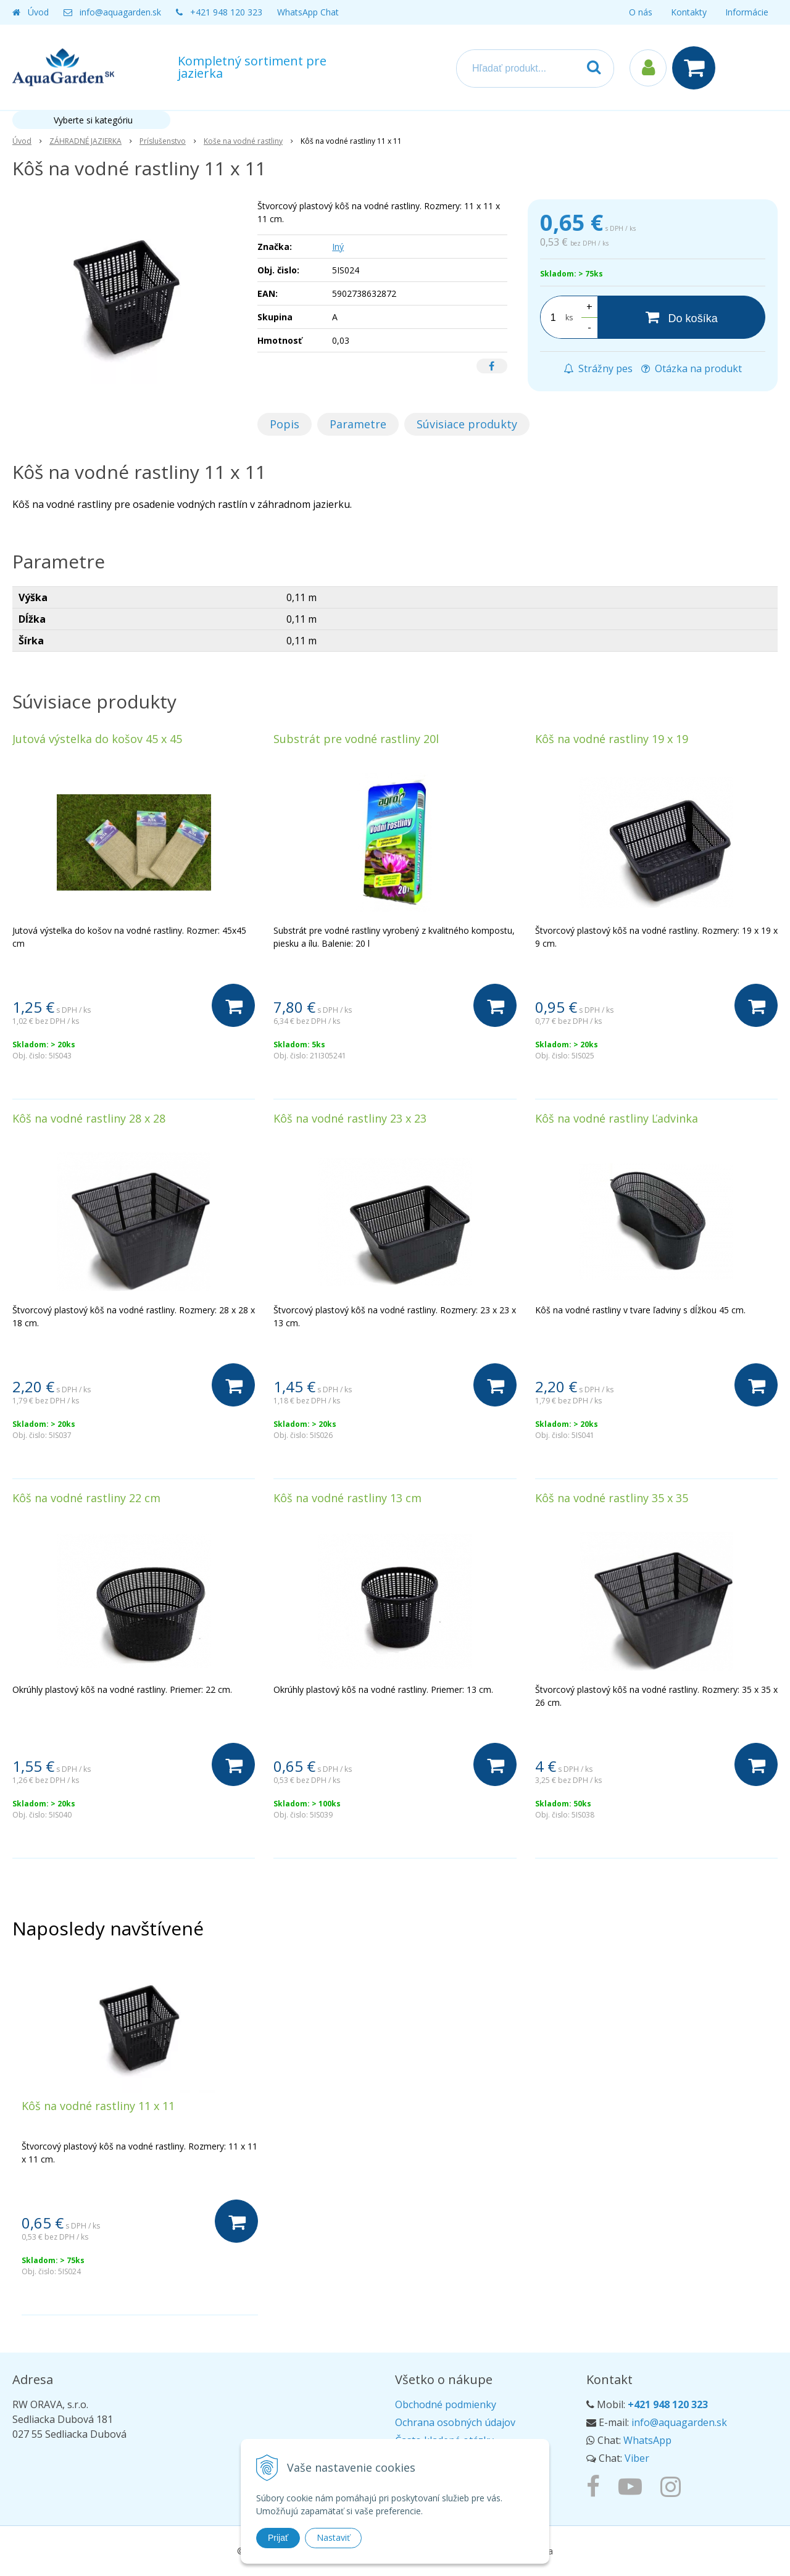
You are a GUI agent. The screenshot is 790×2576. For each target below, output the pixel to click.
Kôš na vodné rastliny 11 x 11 (98, 2105)
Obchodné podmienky (445, 2404)
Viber (637, 2458)
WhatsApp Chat (308, 12)
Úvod (38, 12)
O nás (640, 12)
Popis (284, 424)
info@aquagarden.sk (120, 12)
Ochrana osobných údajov (455, 2422)
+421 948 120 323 (226, 12)
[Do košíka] (681, 317)
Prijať (278, 2538)
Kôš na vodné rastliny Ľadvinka (616, 1118)
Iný (338, 246)
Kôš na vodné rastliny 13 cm (347, 1497)
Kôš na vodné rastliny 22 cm (86, 1497)
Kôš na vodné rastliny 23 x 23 (349, 1118)
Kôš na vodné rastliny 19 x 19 (611, 738)
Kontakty (689, 12)
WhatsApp (647, 2440)
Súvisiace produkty (467, 424)
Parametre (358, 424)
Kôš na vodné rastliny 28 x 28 (88, 1118)
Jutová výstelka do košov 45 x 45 (97, 738)
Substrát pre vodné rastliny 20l (356, 738)
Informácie (746, 12)
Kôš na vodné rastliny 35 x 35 (611, 1497)
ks (569, 317)
